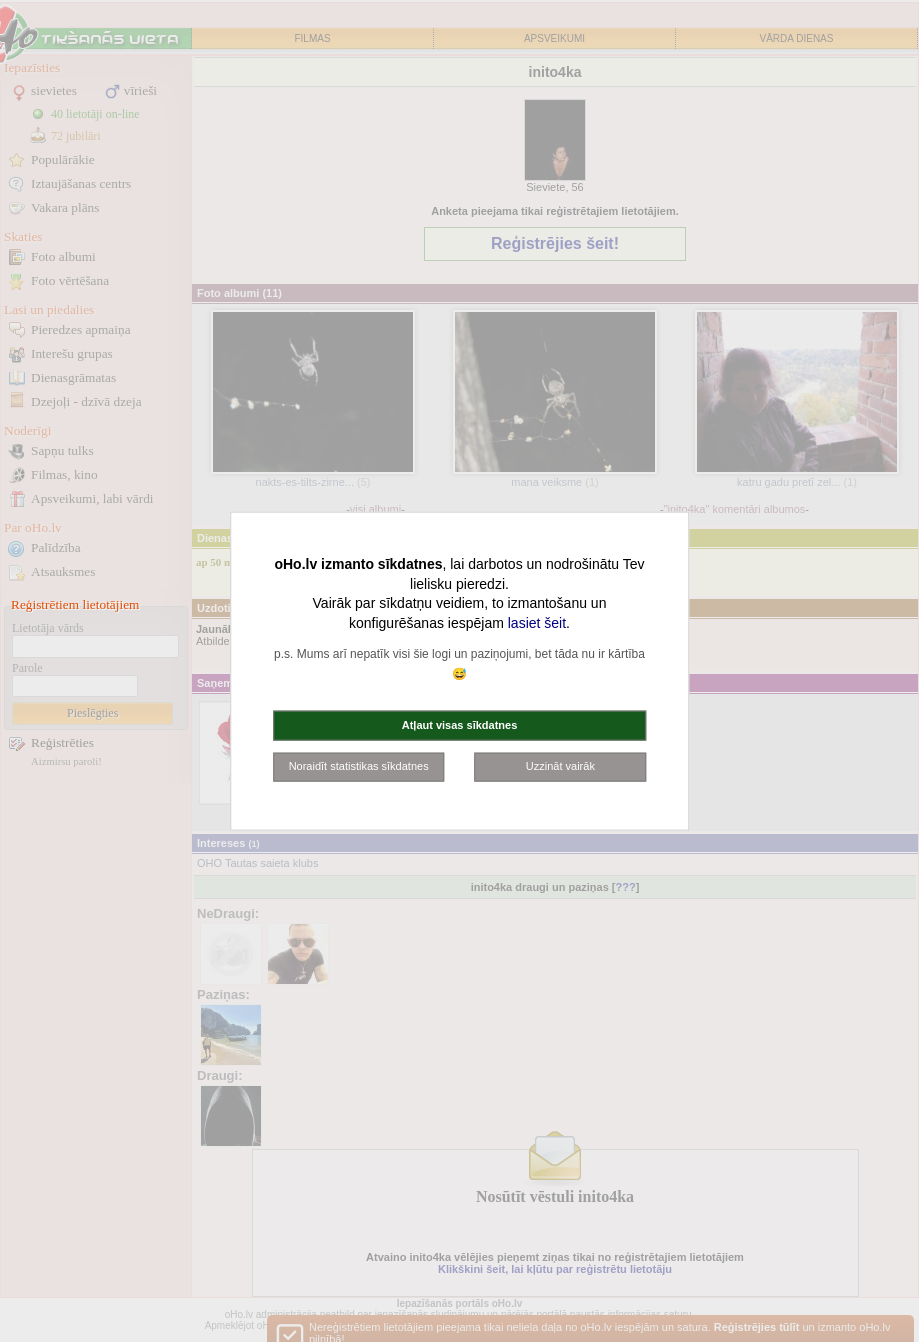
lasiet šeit (537, 622)
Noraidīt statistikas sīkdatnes (359, 766)
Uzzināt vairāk (560, 766)
